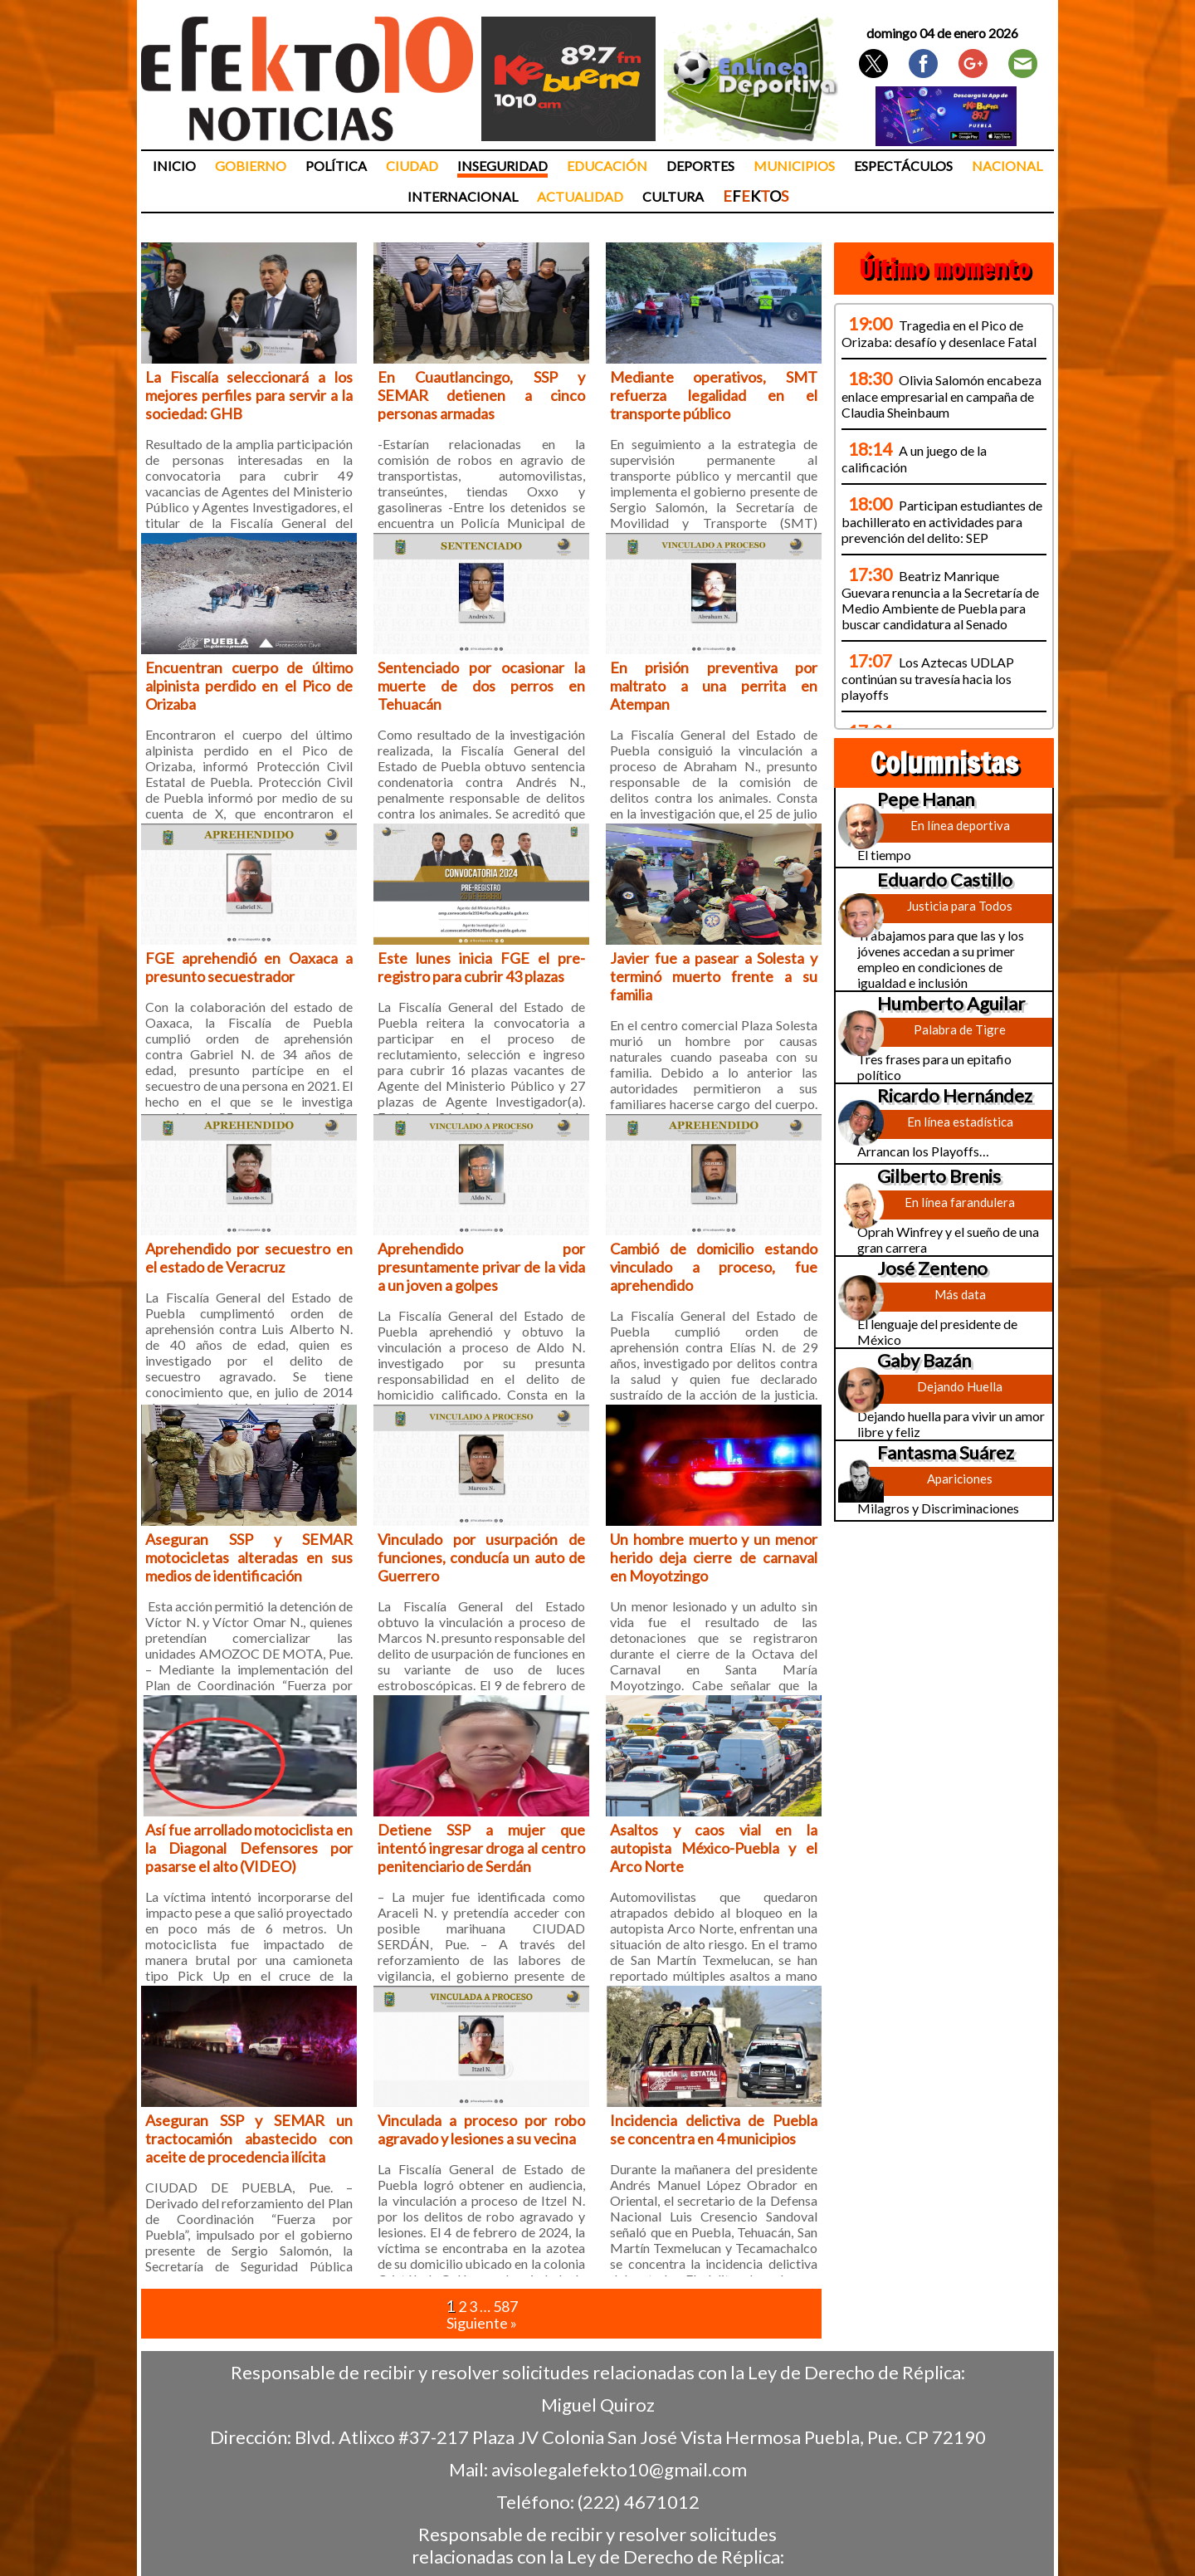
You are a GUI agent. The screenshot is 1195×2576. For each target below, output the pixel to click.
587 (505, 2306)
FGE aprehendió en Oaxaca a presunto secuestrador (249, 967)
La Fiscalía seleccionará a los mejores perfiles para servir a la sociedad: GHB (249, 395)
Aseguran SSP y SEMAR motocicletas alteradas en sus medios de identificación (249, 1557)
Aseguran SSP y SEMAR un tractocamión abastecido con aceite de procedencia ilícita (249, 2138)
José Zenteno (932, 1268)
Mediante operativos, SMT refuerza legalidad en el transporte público (713, 395)
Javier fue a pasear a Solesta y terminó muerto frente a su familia (713, 976)
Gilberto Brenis (939, 1176)
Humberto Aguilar (951, 1003)
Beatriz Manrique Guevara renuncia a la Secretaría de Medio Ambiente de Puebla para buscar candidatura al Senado (940, 600)
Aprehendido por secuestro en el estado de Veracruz (249, 1257)
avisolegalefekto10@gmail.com (619, 2469)
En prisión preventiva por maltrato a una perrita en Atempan (713, 685)
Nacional (1007, 166)
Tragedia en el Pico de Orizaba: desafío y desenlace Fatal (938, 333)
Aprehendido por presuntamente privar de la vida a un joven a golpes (481, 1266)
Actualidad (580, 196)
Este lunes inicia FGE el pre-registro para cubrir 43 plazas (481, 967)
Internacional (462, 196)
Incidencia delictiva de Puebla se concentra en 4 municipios (713, 2129)
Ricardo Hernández (954, 1095)
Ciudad (412, 166)
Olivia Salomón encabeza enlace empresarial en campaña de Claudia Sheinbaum (941, 396)
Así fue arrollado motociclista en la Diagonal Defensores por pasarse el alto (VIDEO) (249, 1848)
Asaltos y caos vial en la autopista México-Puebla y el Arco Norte (713, 1848)
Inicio (174, 166)
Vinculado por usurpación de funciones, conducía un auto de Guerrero (481, 1557)
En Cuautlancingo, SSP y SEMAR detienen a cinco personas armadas (481, 395)
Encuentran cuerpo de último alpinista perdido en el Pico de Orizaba (249, 685)
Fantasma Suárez (945, 1452)
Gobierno (250, 166)
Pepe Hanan (925, 799)
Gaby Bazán (924, 1360)
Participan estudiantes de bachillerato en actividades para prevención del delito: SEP (941, 521)
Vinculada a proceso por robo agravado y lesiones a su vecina (481, 2129)
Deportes (700, 166)
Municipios (794, 166)
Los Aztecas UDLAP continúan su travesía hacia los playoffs (927, 678)
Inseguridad (502, 166)
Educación (607, 166)
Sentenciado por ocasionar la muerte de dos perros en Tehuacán (481, 685)
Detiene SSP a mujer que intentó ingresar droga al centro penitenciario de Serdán (481, 1848)
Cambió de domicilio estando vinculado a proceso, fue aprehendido (713, 1266)
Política (336, 166)
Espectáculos (903, 166)
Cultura (673, 196)
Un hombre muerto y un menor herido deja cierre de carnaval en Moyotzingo (713, 1557)
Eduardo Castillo (944, 879)
